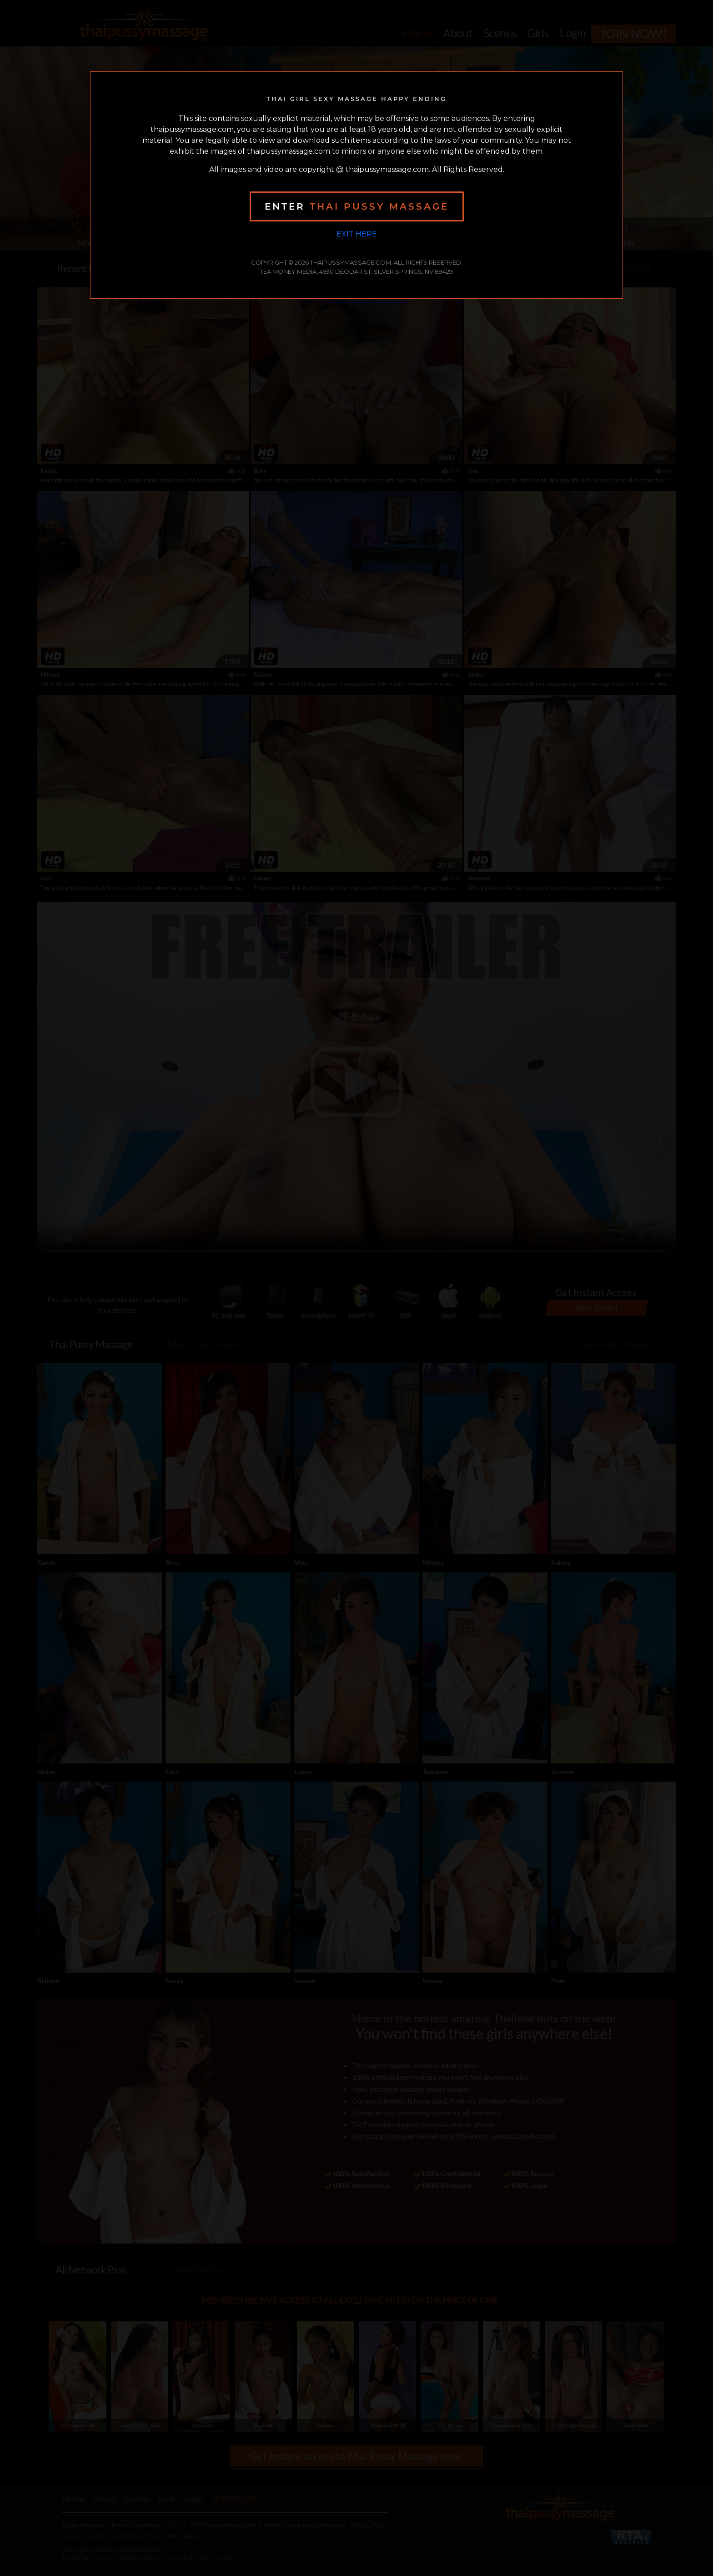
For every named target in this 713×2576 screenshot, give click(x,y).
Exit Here (356, 234)
